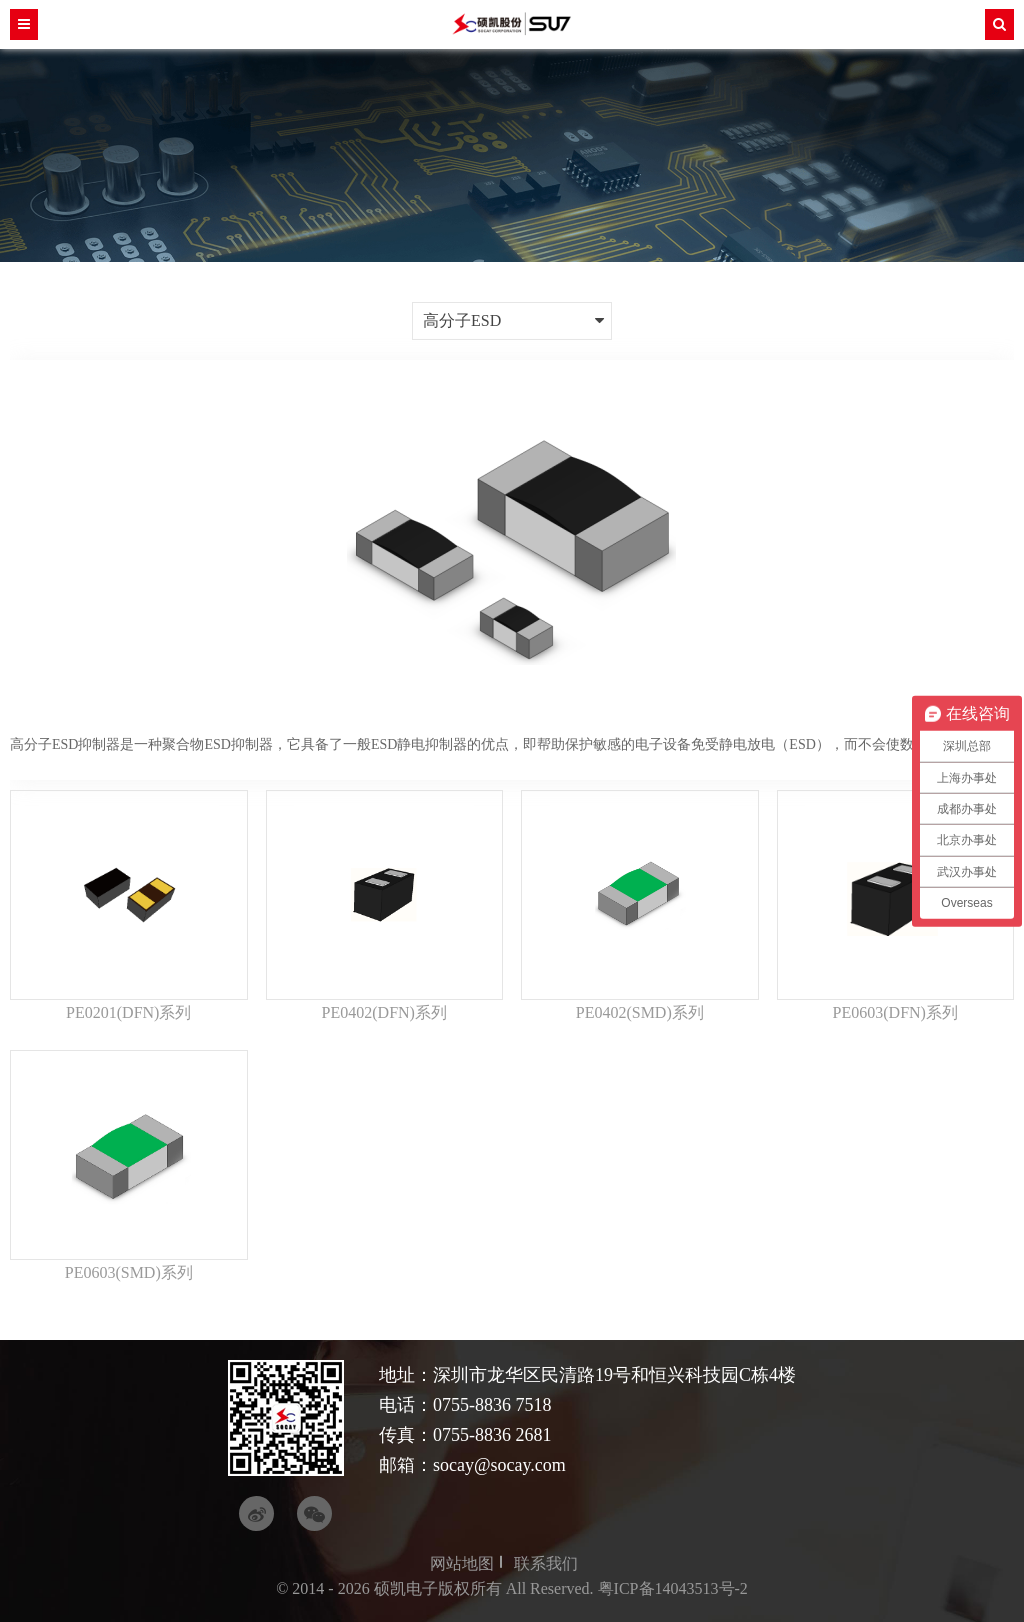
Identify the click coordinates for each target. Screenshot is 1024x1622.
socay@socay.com (499, 1465)
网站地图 (462, 1563)
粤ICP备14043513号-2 (673, 1588)
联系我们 (546, 1563)
